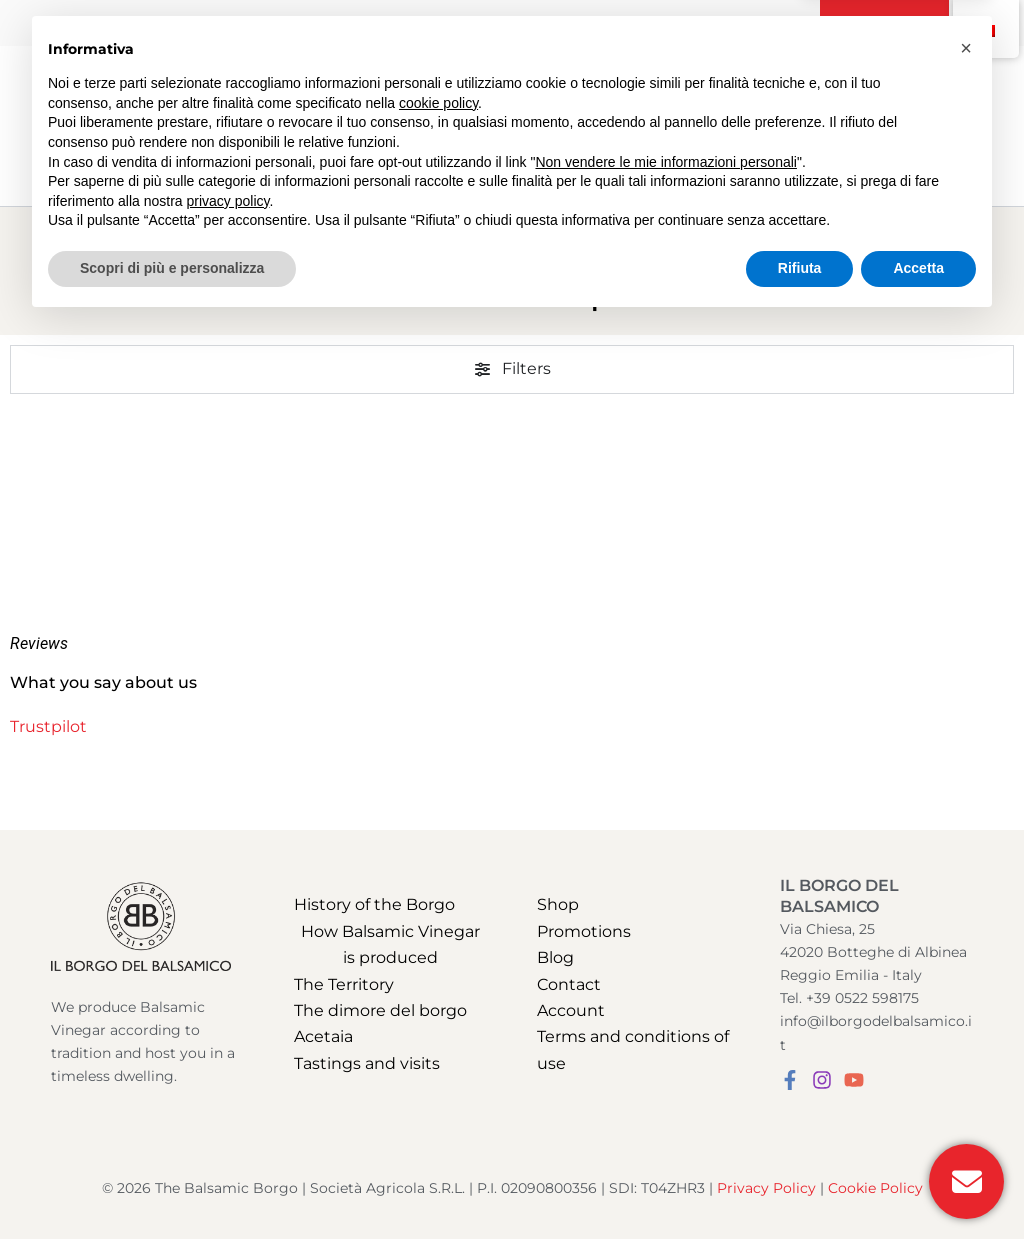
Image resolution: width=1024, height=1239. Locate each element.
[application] (354, 86)
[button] (884, 23)
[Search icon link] (884, 128)
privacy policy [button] (228, 1117)
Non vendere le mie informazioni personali (665, 1078)
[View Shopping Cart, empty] (931, 126)
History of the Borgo (374, 904)
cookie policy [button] (438, 1019)
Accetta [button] (918, 1184)
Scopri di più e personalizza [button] (172, 1184)
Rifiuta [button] (800, 1184)
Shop (558, 904)
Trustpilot (48, 726)
